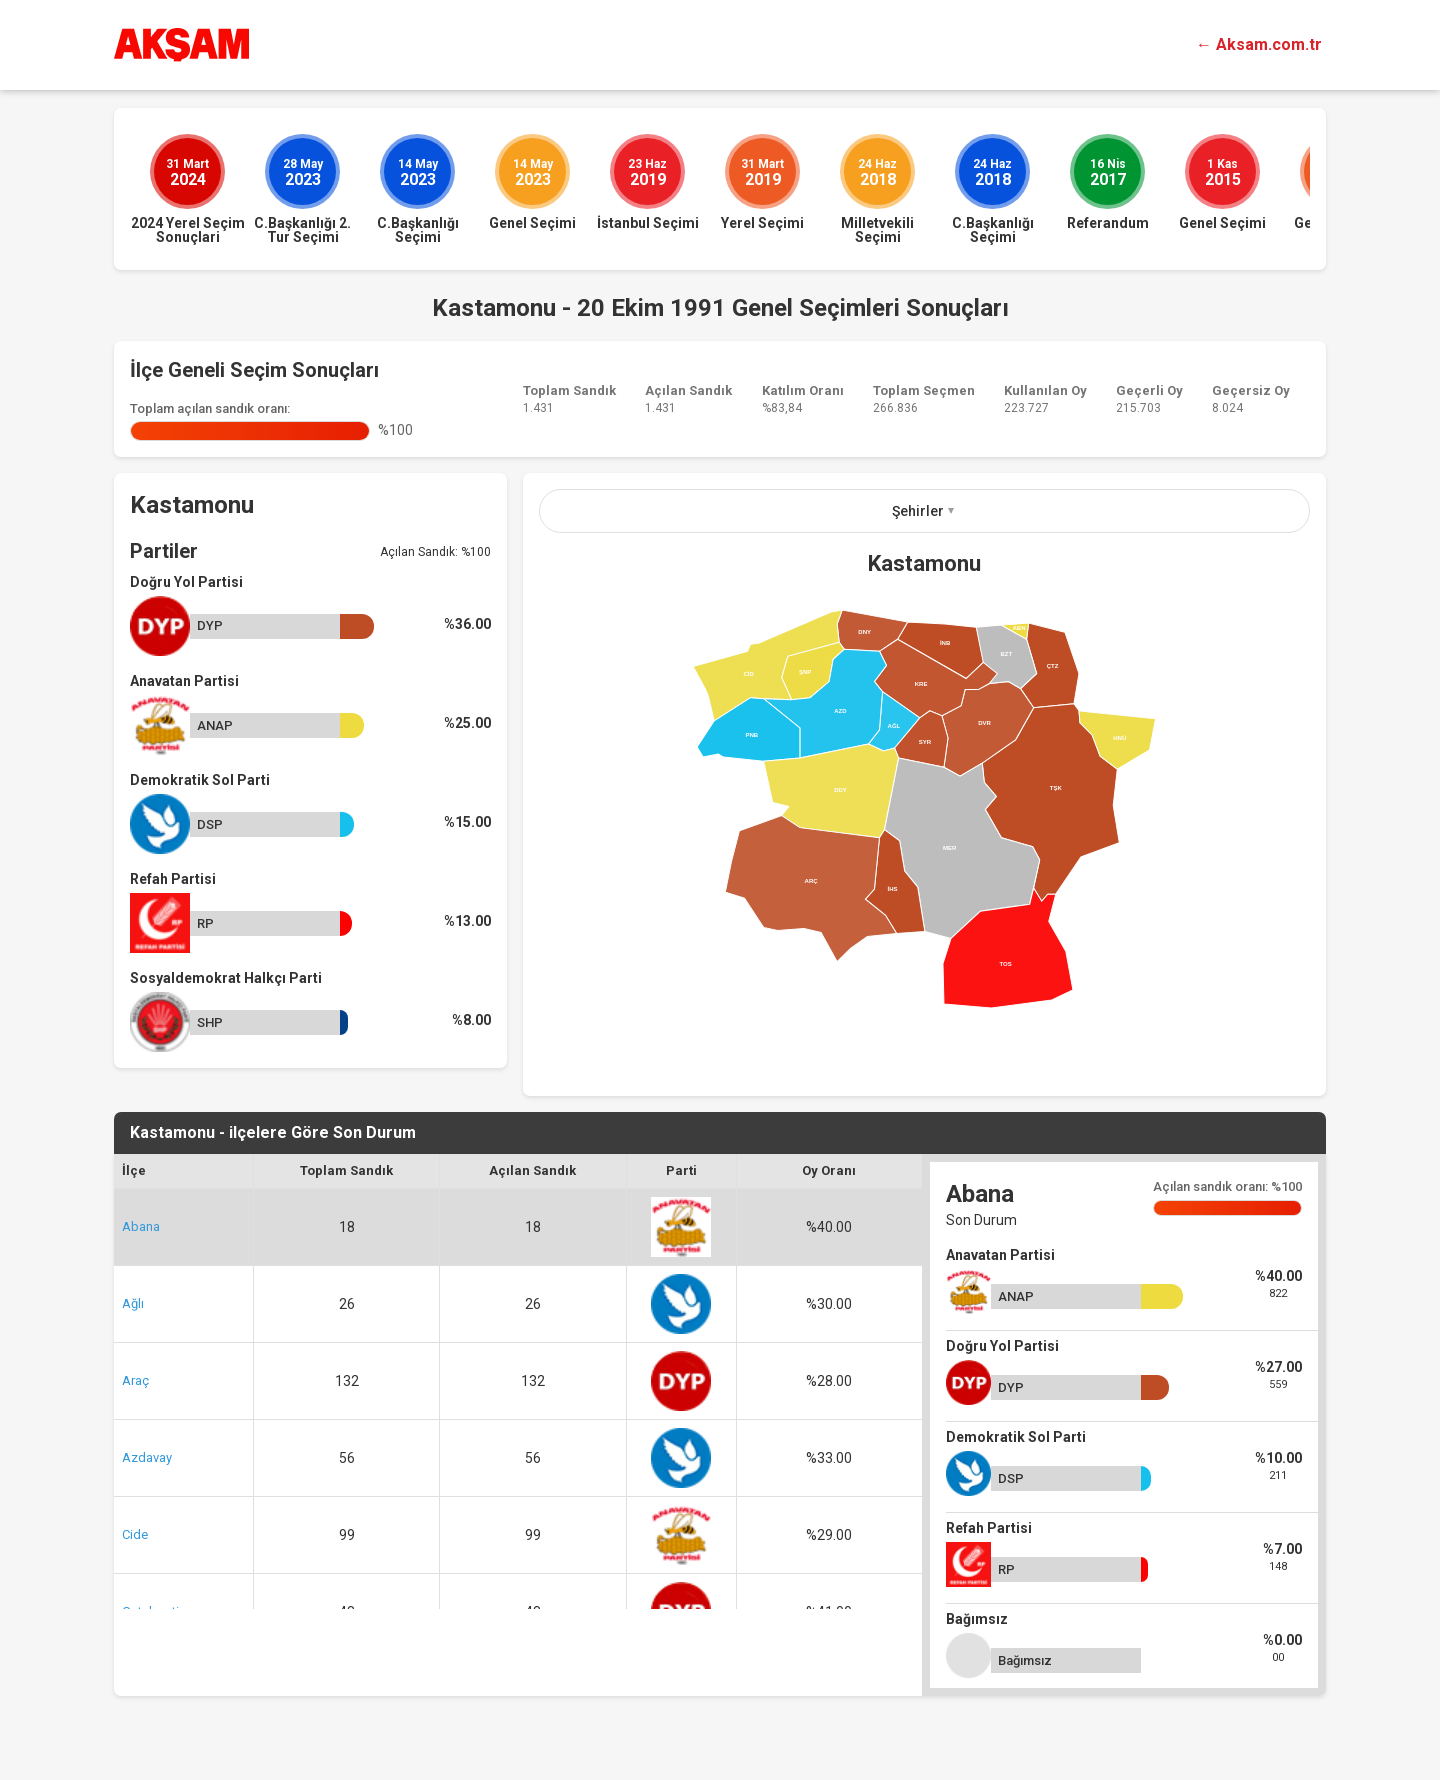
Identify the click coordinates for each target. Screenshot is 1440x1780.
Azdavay (147, 1457)
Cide (135, 1534)
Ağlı (133, 1303)
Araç (135, 1380)
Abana (141, 1226)
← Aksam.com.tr (1259, 44)
